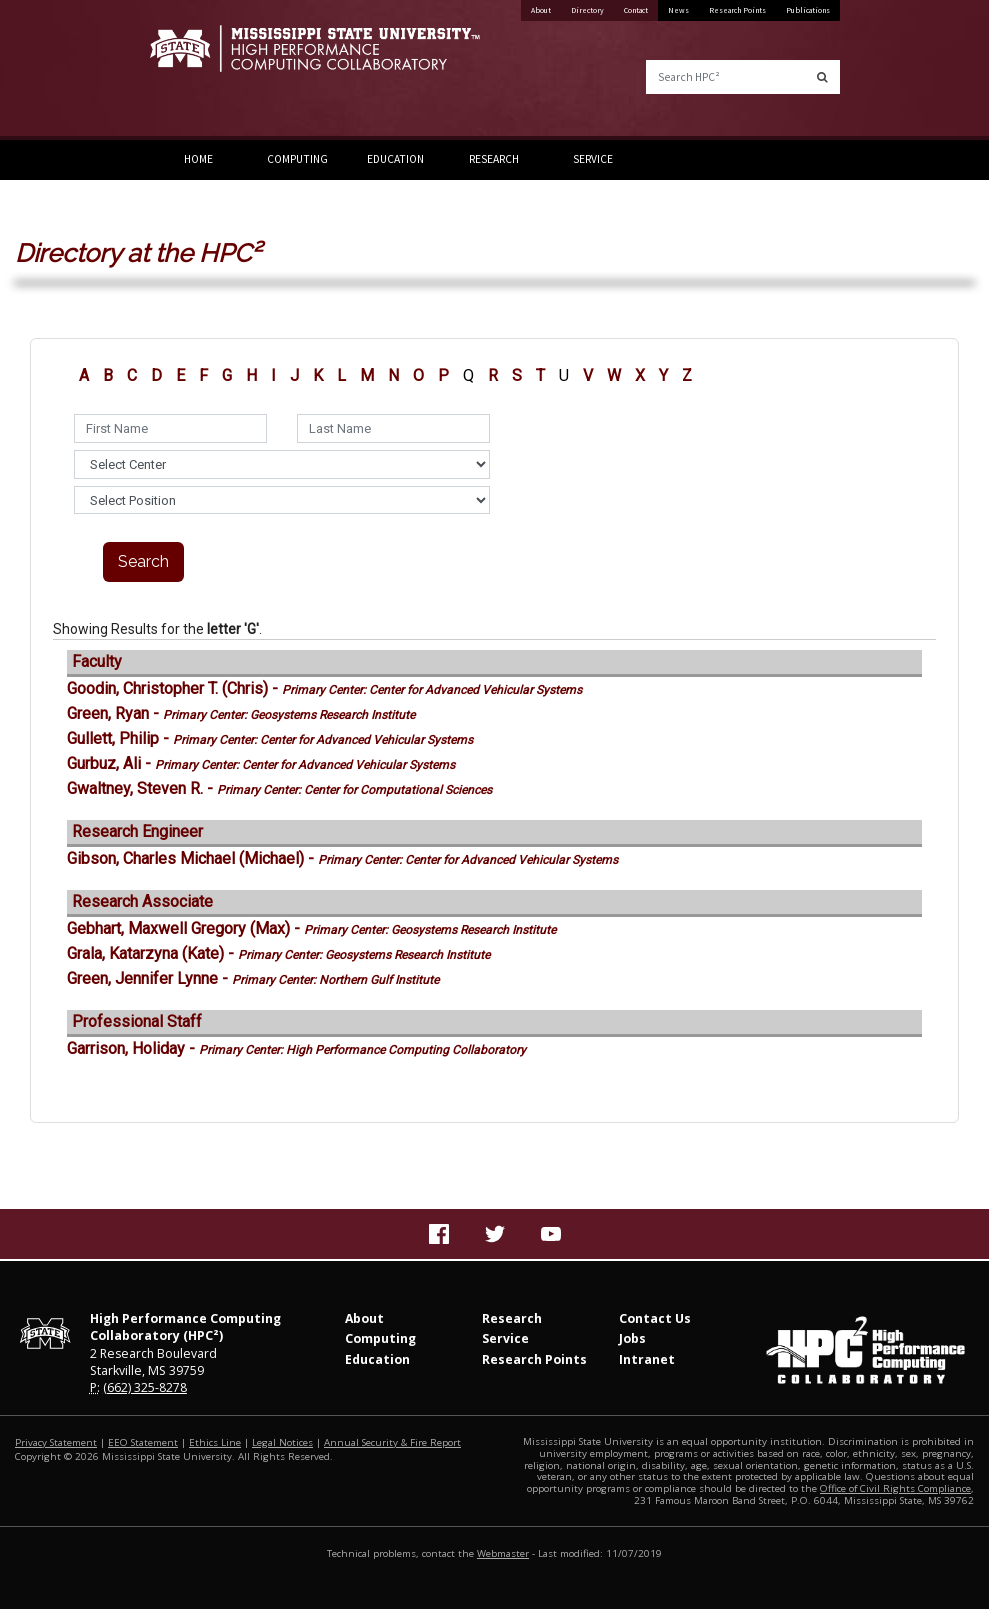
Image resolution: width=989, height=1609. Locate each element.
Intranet (647, 1359)
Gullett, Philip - (270, 738)
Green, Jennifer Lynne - (253, 978)
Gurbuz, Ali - (261, 763)
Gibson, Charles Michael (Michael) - (342, 858)
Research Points (737, 10)
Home (198, 159)
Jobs (632, 1338)
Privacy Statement (56, 1442)
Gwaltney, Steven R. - (279, 788)
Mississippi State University (200, 70)
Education (395, 159)
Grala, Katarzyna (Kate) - (278, 953)
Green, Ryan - (241, 713)
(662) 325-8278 (145, 1387)
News (678, 10)
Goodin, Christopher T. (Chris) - (324, 688)
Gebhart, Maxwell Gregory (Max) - (311, 928)
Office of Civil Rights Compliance (895, 1488)
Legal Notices (282, 1442)
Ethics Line (215, 1442)
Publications (808, 10)
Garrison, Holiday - (296, 1048)
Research (494, 159)
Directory (587, 10)
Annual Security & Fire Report (392, 1442)
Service (593, 159)
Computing (297, 159)
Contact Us (655, 1318)
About (541, 10)
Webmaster (503, 1553)
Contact (636, 10)
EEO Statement (143, 1442)
